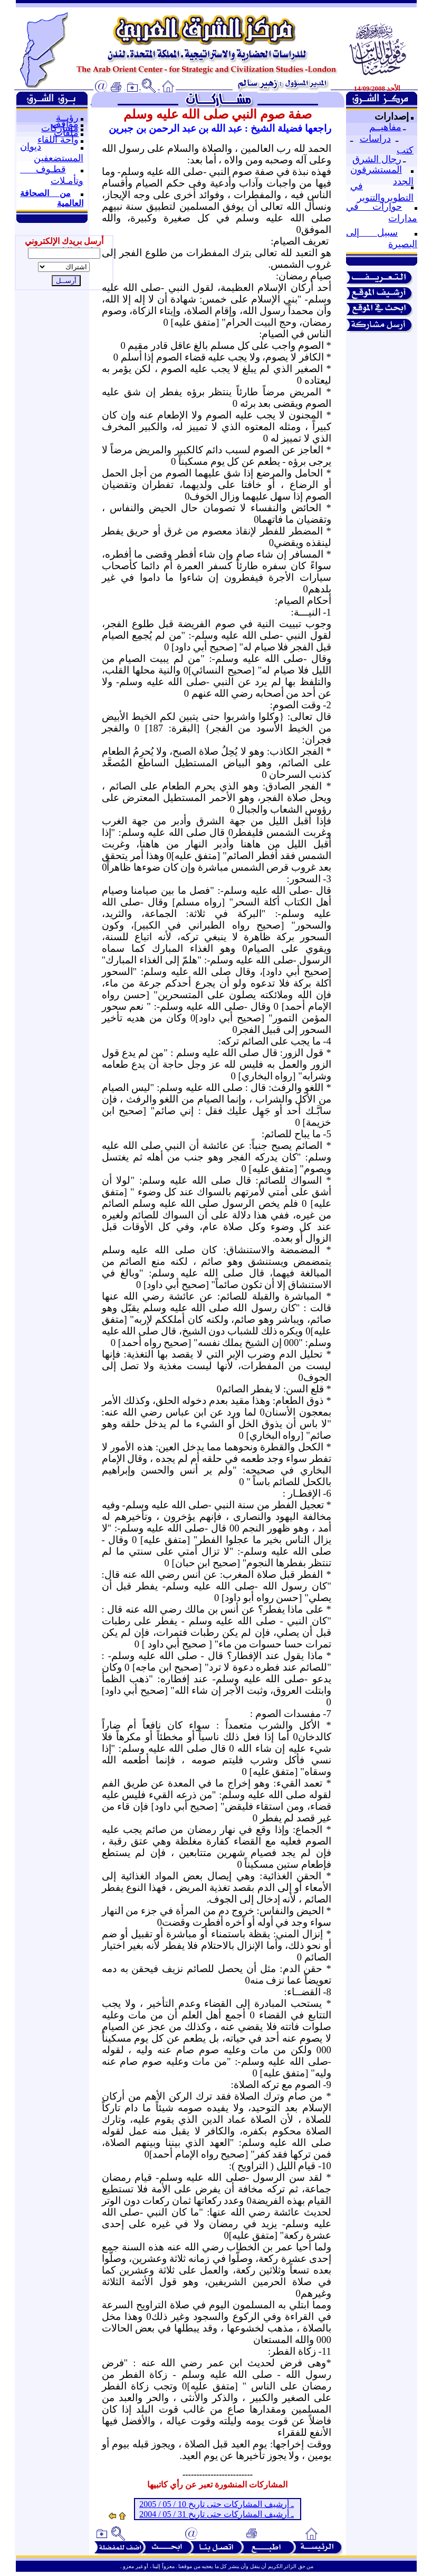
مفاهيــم (385, 127)
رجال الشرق (376, 159)
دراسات (375, 138)
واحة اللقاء (58, 139)
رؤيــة (67, 117)
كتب (405, 150)
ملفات (66, 133)
